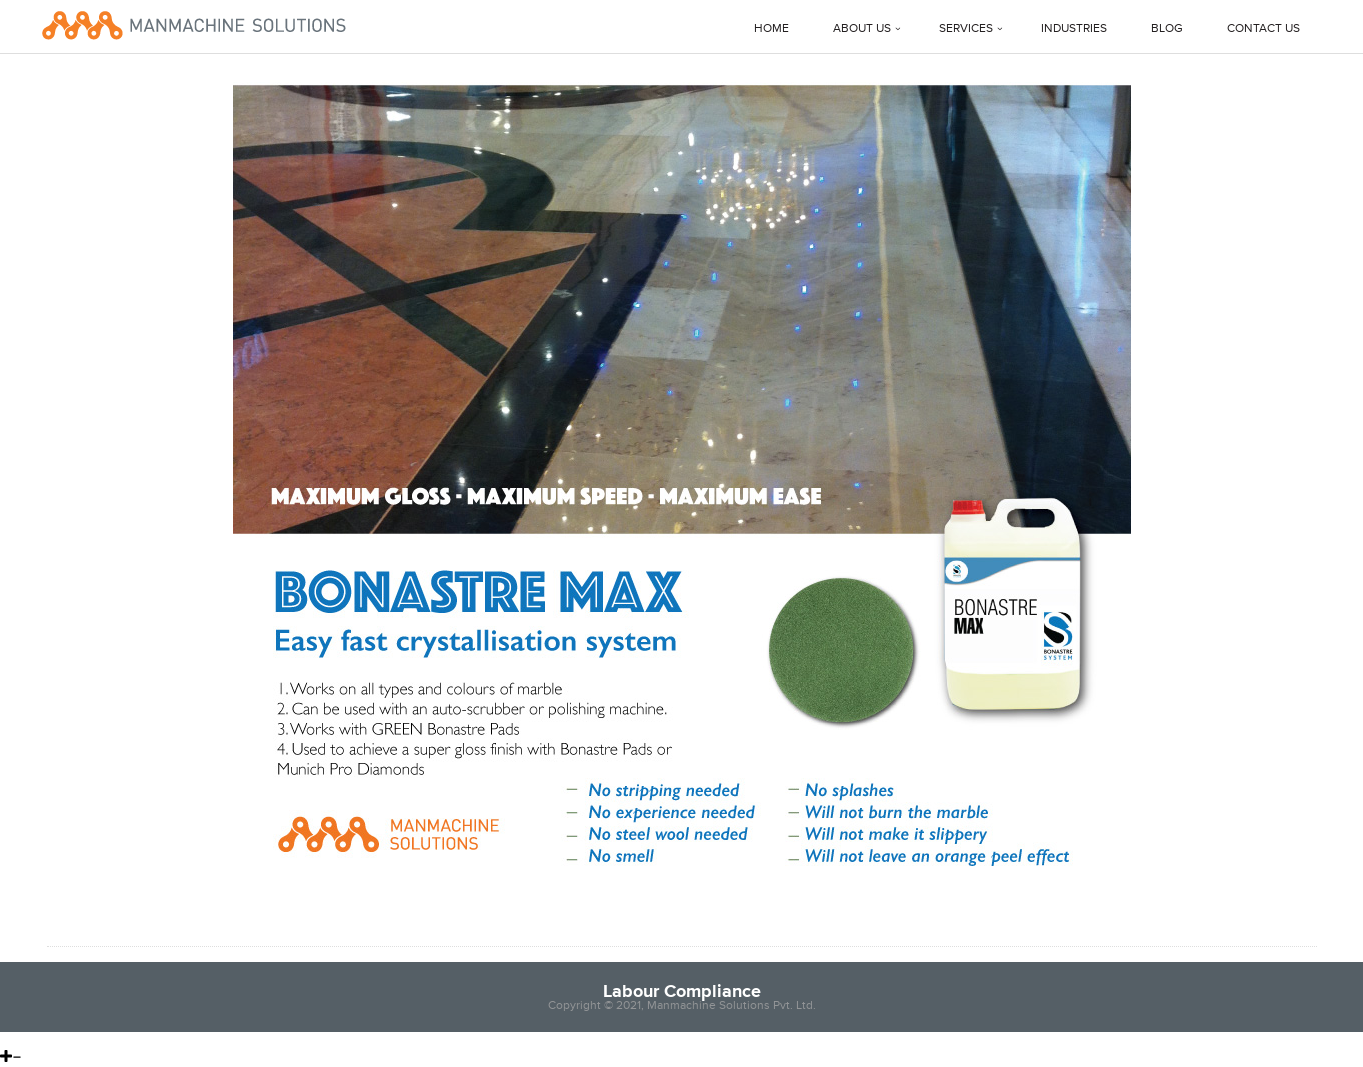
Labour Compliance (682, 991)
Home (771, 28)
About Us (862, 28)
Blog (1167, 28)
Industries (1074, 28)
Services (966, 28)
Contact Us (1263, 28)
